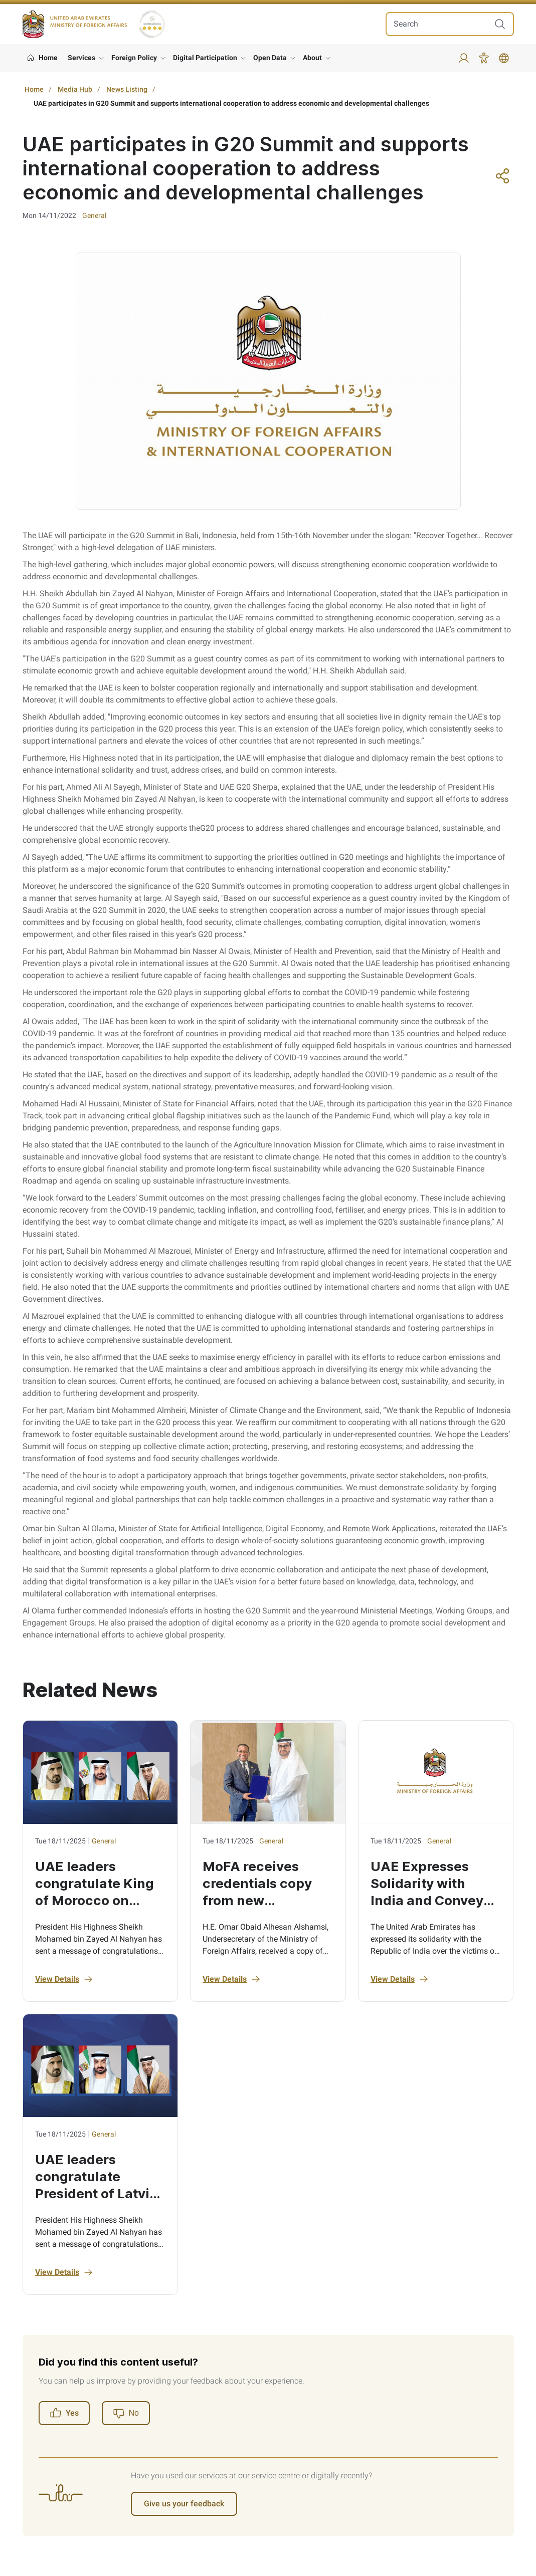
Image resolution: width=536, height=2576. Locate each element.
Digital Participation (205, 58)
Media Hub (75, 89)
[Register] (126, 2413)
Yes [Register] (64, 2413)
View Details (64, 1979)
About (312, 58)
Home (34, 89)
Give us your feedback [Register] (184, 2503)
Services (81, 58)
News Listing (126, 89)
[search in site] (440, 24)
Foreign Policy (134, 58)
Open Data (270, 58)
